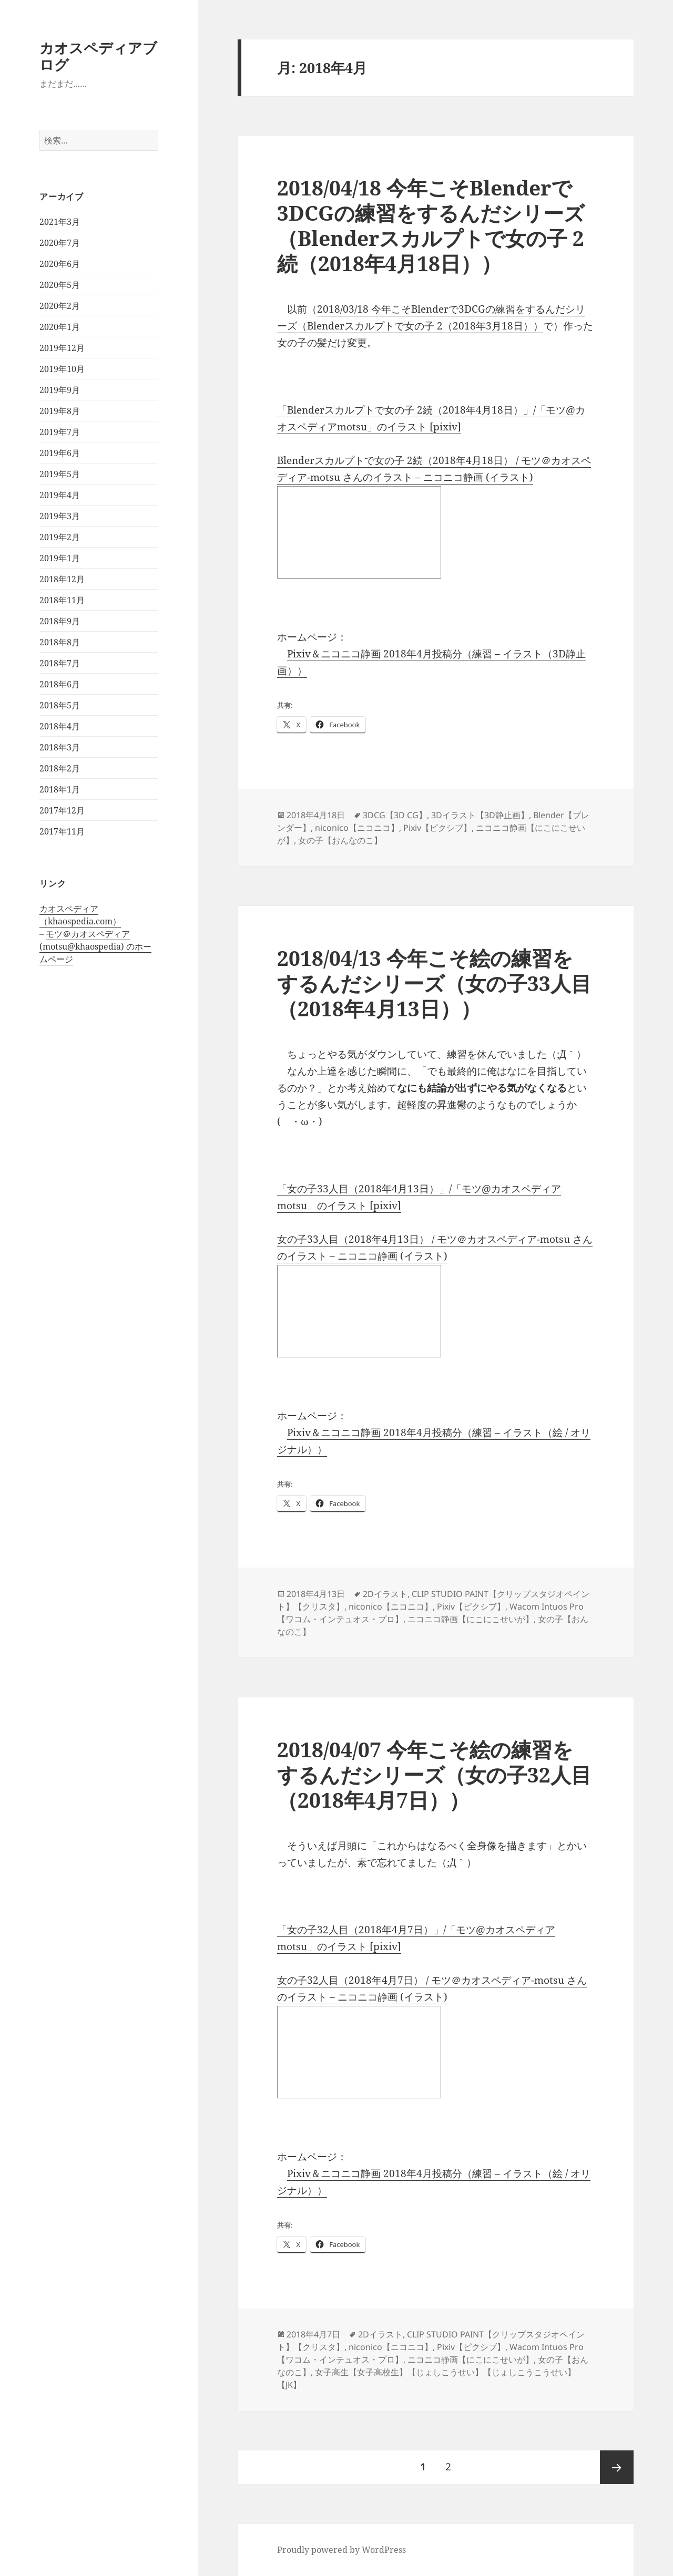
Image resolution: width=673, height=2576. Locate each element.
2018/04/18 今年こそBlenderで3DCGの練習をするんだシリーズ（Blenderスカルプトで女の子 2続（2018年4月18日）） (431, 225)
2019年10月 (62, 369)
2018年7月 (59, 663)
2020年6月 (59, 264)
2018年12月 (62, 579)
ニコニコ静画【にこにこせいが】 (470, 1619)
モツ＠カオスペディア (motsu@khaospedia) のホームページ (95, 946)
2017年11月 (62, 831)
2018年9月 (59, 621)
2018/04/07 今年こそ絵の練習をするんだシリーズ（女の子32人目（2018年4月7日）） (434, 1774)
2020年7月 (59, 243)
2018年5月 (59, 705)
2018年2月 (59, 768)
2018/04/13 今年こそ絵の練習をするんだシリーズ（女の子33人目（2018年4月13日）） (434, 983)
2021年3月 (59, 222)
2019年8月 (59, 411)
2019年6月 (59, 453)
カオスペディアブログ (98, 56)
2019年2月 (59, 537)
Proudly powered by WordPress (341, 2550)
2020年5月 (59, 285)
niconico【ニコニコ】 (357, 827)
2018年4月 (59, 726)
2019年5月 (59, 474)
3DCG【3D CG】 (395, 815)
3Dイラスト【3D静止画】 (480, 815)
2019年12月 (62, 348)
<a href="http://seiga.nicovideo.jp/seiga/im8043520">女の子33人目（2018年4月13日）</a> (359, 1311)
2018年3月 (59, 747)
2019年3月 (59, 516)
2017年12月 (62, 810)
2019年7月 (59, 432)
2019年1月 (59, 558)
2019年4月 (59, 495)
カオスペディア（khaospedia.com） (80, 915)
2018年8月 (59, 642)
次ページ (617, 2467)
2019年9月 (59, 390)
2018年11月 (62, 600)
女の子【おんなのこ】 (340, 840)
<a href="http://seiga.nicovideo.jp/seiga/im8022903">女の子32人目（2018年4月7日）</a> (359, 2052)
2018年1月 (59, 789)
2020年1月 (59, 327)
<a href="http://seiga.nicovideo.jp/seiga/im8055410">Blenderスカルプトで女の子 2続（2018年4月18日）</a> (359, 532)
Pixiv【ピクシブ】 (437, 827)
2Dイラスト (385, 1594)
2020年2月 (59, 306)
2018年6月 (59, 684)
